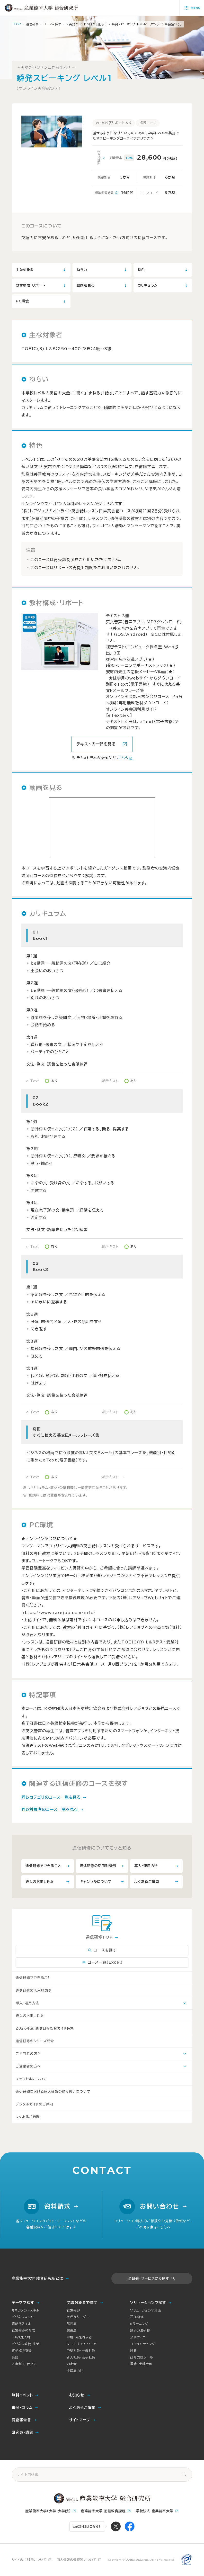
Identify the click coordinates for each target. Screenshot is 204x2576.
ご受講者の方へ (28, 2066)
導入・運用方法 (27, 2003)
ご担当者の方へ (28, 2053)
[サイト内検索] (184, 2474)
